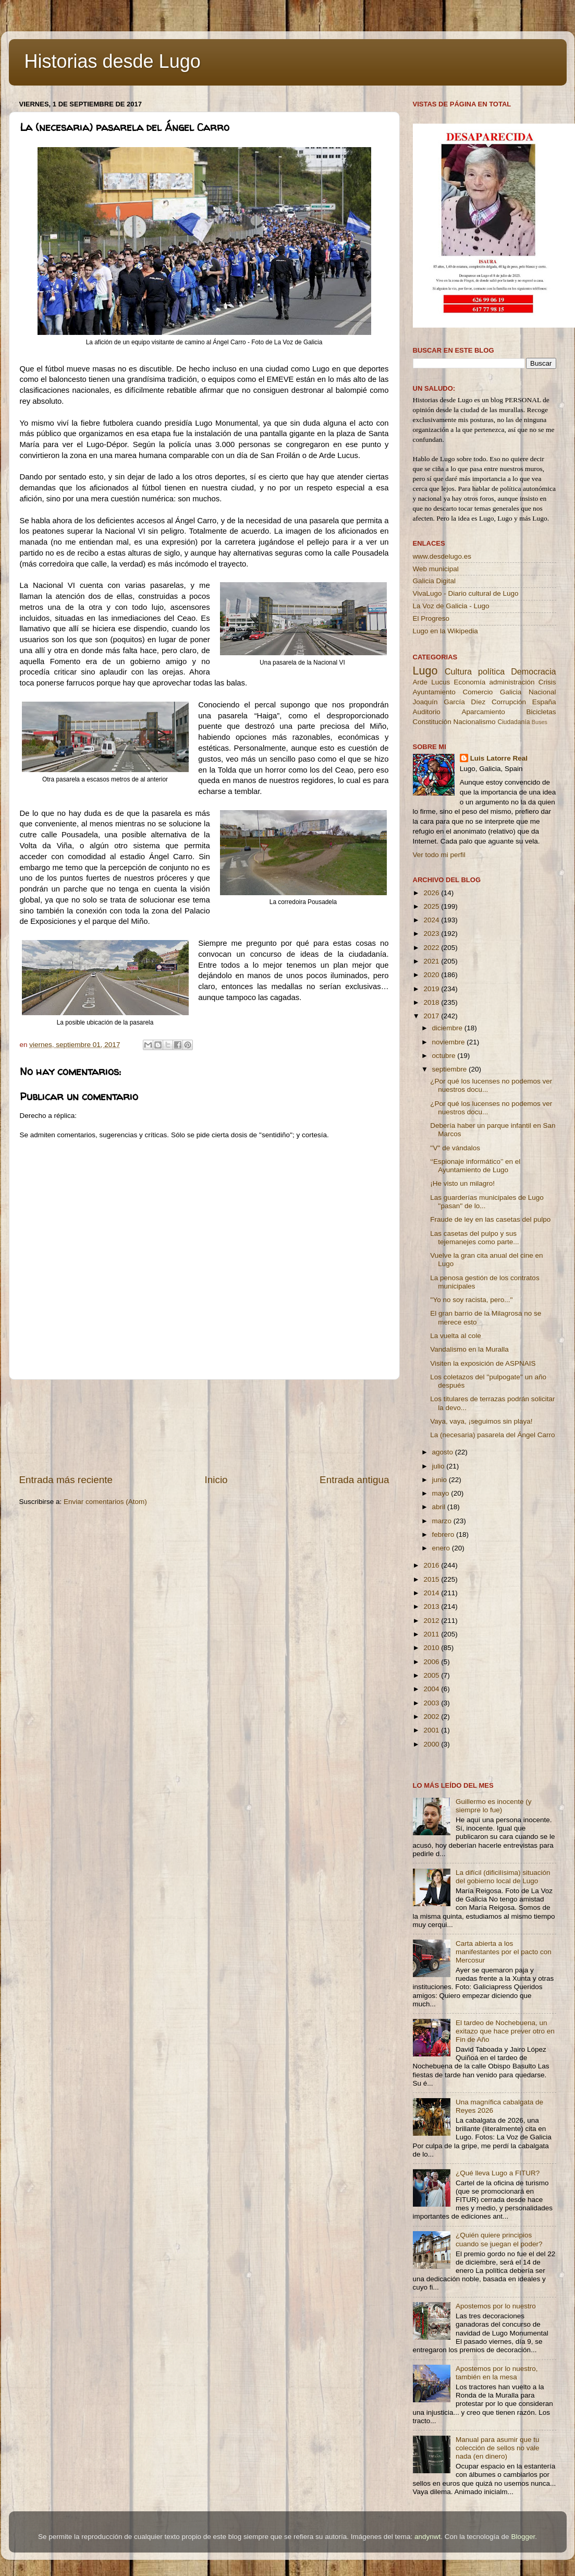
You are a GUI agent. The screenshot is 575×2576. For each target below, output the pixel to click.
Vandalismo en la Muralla (469, 1349)
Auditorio (427, 712)
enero (442, 1548)
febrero (444, 1534)
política (491, 671)
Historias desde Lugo (113, 61)
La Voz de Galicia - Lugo (451, 606)
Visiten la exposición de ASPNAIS (482, 1363)
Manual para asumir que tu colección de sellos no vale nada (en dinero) (498, 2448)
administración (511, 682)
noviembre (449, 1042)
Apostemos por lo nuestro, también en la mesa (497, 2373)
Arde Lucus (431, 682)
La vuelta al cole (455, 1336)
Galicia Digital (434, 581)
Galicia (510, 692)
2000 (432, 1744)
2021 (432, 961)
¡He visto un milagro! (462, 1183)
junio (440, 1480)
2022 (432, 948)
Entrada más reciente (66, 1479)
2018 (432, 1002)
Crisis (547, 682)
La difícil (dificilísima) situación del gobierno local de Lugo (503, 1877)
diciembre (448, 1028)
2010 (432, 1648)
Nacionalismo (475, 722)
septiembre (450, 1069)
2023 (432, 933)
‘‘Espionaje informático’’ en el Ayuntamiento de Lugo (475, 1166)
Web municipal (436, 569)
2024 (432, 920)
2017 (432, 1016)
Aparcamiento (483, 712)
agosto (443, 1452)
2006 (432, 1662)
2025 (432, 906)
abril (439, 1507)
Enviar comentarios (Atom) (105, 1502)
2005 (432, 1675)
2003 (432, 1703)
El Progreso (431, 618)
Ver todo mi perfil (439, 855)
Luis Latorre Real (499, 758)
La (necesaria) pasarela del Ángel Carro (492, 1435)
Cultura (458, 671)
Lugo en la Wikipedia (445, 631)
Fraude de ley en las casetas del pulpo (490, 1219)
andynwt (427, 2537)
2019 (432, 989)
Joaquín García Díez (449, 702)
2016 (432, 1565)
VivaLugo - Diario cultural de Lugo (466, 593)
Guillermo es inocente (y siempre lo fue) (494, 1806)
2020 (432, 975)
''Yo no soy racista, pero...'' (471, 1300)
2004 (432, 1689)
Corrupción (509, 702)
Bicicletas (541, 712)
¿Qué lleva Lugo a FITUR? (498, 2173)
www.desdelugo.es (442, 556)
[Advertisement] (204, 1426)
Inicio (216, 1479)
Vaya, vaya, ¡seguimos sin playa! (481, 1421)
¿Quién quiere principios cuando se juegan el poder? (499, 2239)
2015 (432, 1579)
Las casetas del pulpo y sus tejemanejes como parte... (474, 1238)
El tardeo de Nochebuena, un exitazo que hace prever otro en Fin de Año (505, 2031)
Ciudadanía (513, 722)
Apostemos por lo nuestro (496, 2306)
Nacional (542, 692)
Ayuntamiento (434, 692)
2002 (432, 1716)
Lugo (425, 670)
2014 (432, 1593)
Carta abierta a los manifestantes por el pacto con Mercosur (504, 1952)
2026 (432, 893)
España (544, 702)
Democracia (533, 671)
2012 (432, 1620)
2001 (432, 1730)
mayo (441, 1493)
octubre (445, 1056)
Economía (469, 682)
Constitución (432, 722)
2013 (432, 1606)
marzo (443, 1521)
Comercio (478, 692)
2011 (432, 1634)
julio (439, 1466)
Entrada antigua (354, 1479)
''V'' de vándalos (455, 1148)
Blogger (523, 2537)
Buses (539, 722)
